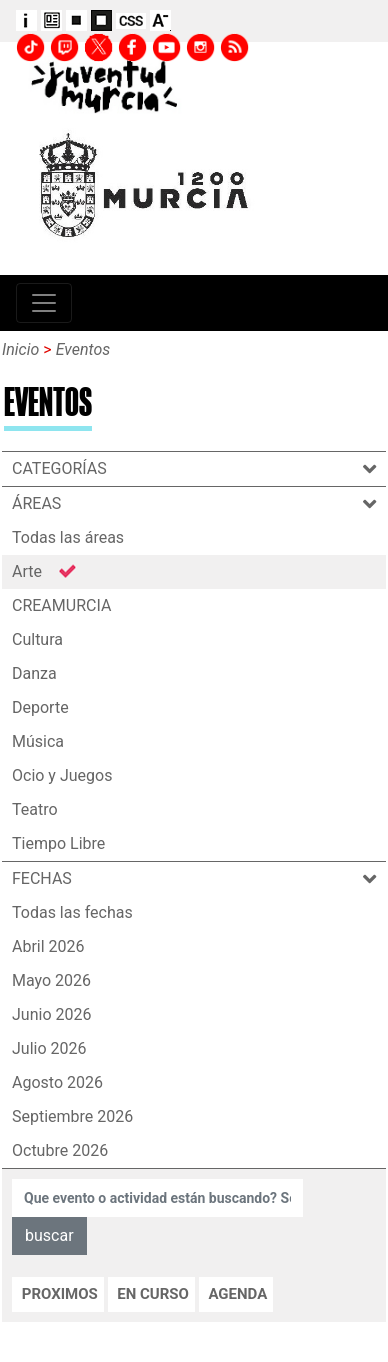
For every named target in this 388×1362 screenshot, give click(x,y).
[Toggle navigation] (44, 303)
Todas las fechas (72, 912)
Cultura (37, 639)
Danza (34, 673)
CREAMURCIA (61, 605)
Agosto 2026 (57, 1082)
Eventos (83, 349)
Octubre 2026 (60, 1150)
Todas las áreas (68, 537)
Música (38, 741)
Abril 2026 (48, 946)
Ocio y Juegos (62, 775)
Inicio (20, 349)
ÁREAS (55, 503)
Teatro (35, 809)
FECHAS (60, 878)
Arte (27, 571)
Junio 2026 (51, 1014)
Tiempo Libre (58, 843)
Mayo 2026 (51, 980)
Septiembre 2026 (72, 1116)
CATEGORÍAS (77, 468)
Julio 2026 (49, 1048)
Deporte (40, 707)
